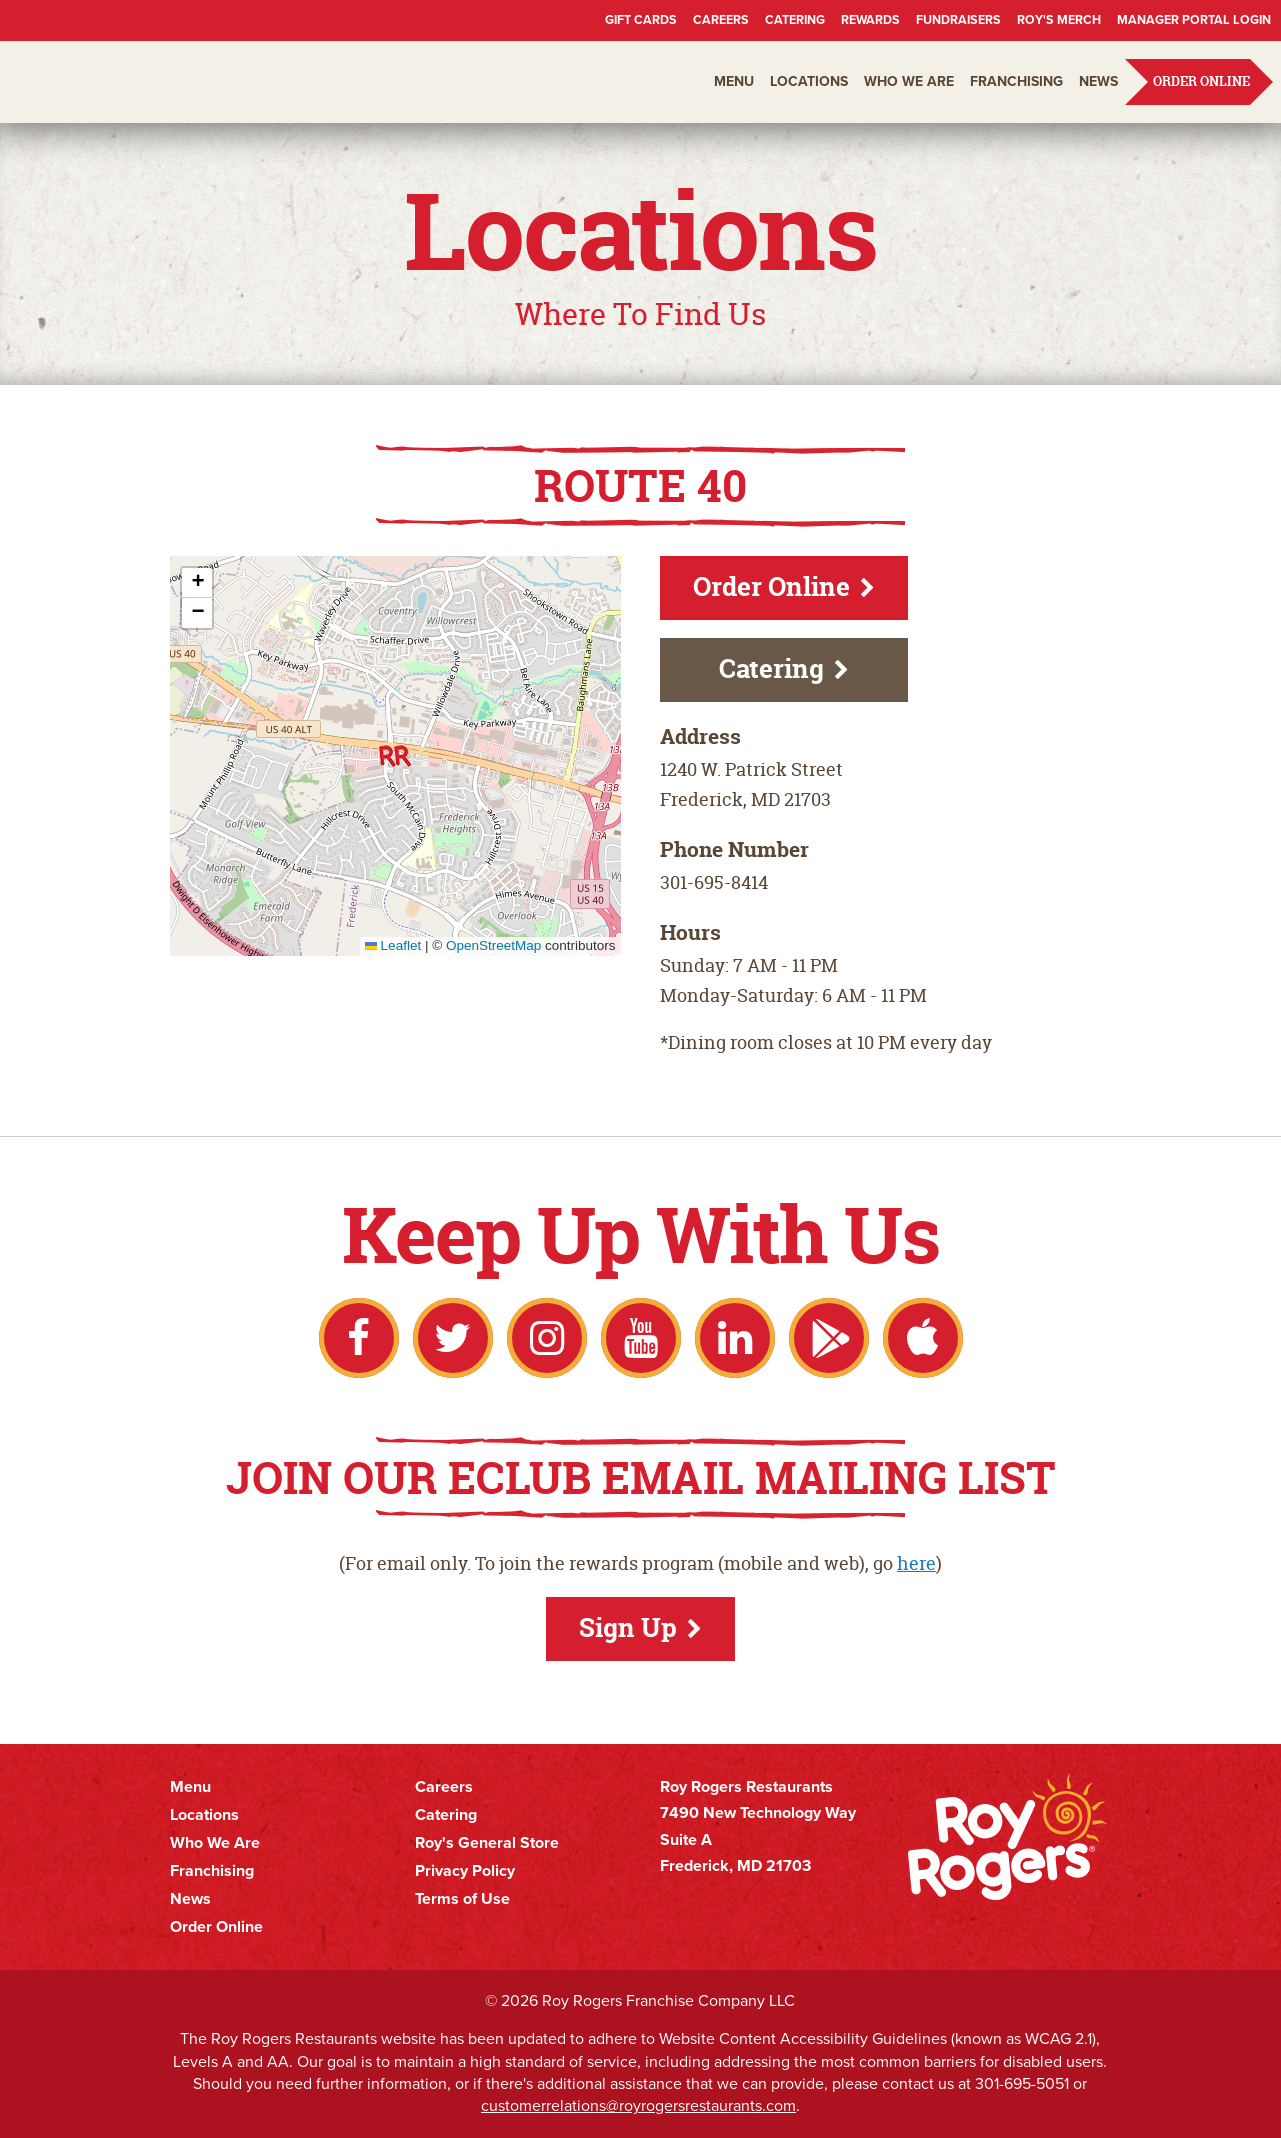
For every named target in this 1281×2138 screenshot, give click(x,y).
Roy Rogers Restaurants (132, 82)
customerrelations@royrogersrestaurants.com (638, 2105)
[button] (395, 756)
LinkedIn (735, 1338)
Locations (809, 81)
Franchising (1016, 81)
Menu (734, 81)
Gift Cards (641, 20)
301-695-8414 (714, 882)
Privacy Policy (465, 1871)
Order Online (1201, 81)
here (916, 1563)
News (1098, 81)
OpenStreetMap (493, 945)
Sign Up (628, 1627)
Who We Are (909, 81)
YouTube (641, 1338)
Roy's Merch (1059, 20)
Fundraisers (958, 20)
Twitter (453, 1338)
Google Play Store (829, 1338)
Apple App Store (923, 1338)
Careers (721, 20)
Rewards (870, 20)
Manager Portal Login (1194, 20)
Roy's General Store (487, 1843)
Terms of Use (462, 1899)
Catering (795, 20)
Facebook (359, 1338)
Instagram (547, 1338)
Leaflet (393, 945)
